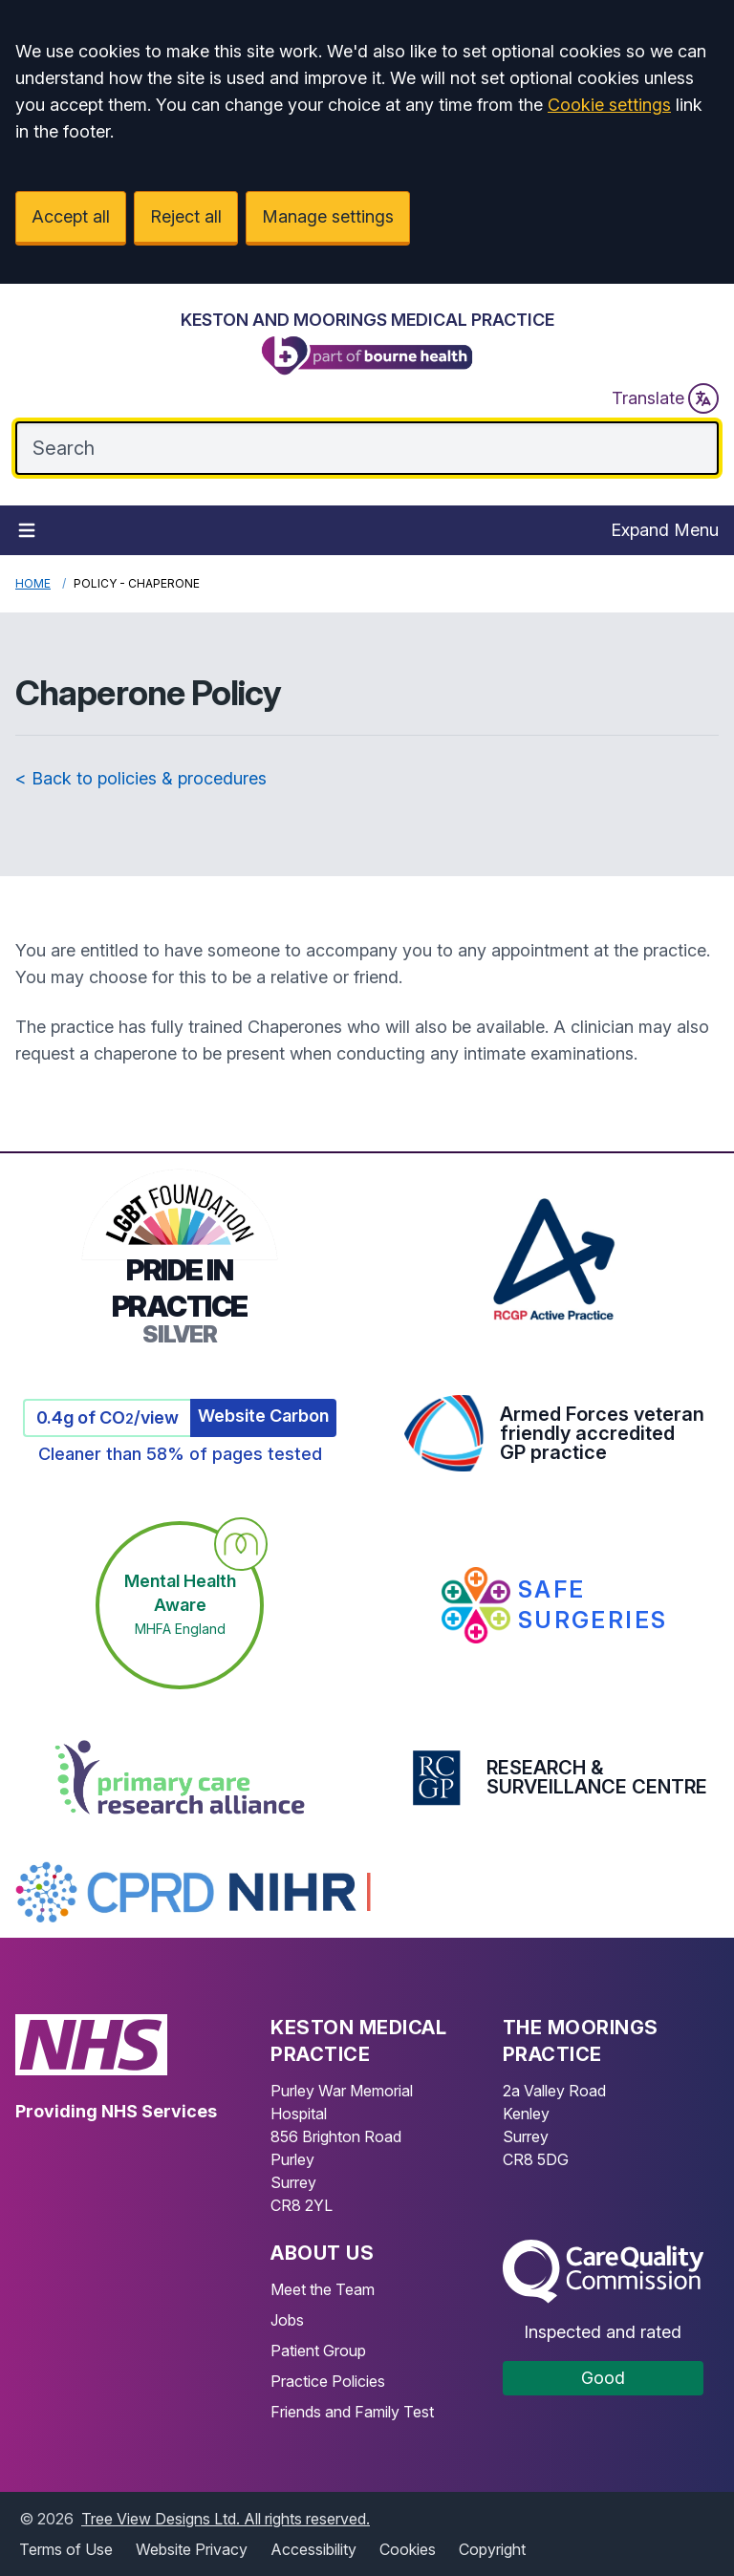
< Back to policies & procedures (141, 778)
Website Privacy (192, 2549)
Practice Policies (327, 2381)
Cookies (407, 2549)
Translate (665, 398)
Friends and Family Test (352, 2411)
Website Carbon (263, 1416)
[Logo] (367, 344)
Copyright (492, 2549)
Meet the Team (322, 2289)
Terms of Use (66, 2549)
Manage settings (328, 216)
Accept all (71, 216)
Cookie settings (609, 105)
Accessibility (313, 2549)
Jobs (287, 2319)
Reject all (186, 216)
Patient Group (318, 2350)
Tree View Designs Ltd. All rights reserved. (225, 2518)
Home (33, 583)
